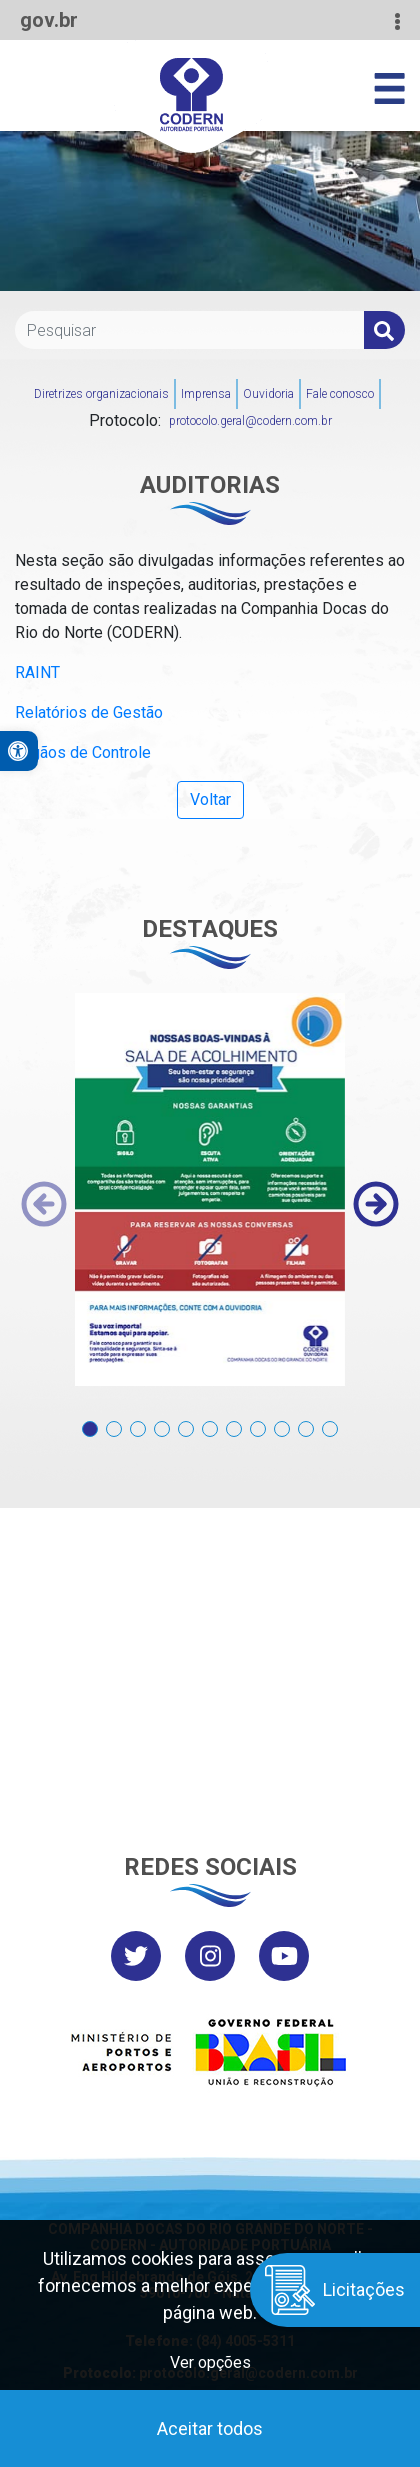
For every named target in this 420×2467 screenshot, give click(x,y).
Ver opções (210, 2362)
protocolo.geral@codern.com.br (250, 421)
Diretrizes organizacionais (101, 394)
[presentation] (44, 1204)
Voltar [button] (210, 799)
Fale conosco (340, 394)
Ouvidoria (268, 394)
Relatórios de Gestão (89, 712)
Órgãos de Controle (83, 752)
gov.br (49, 20)
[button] (90, 1418)
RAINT (37, 672)
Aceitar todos (210, 2428)
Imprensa (206, 394)
